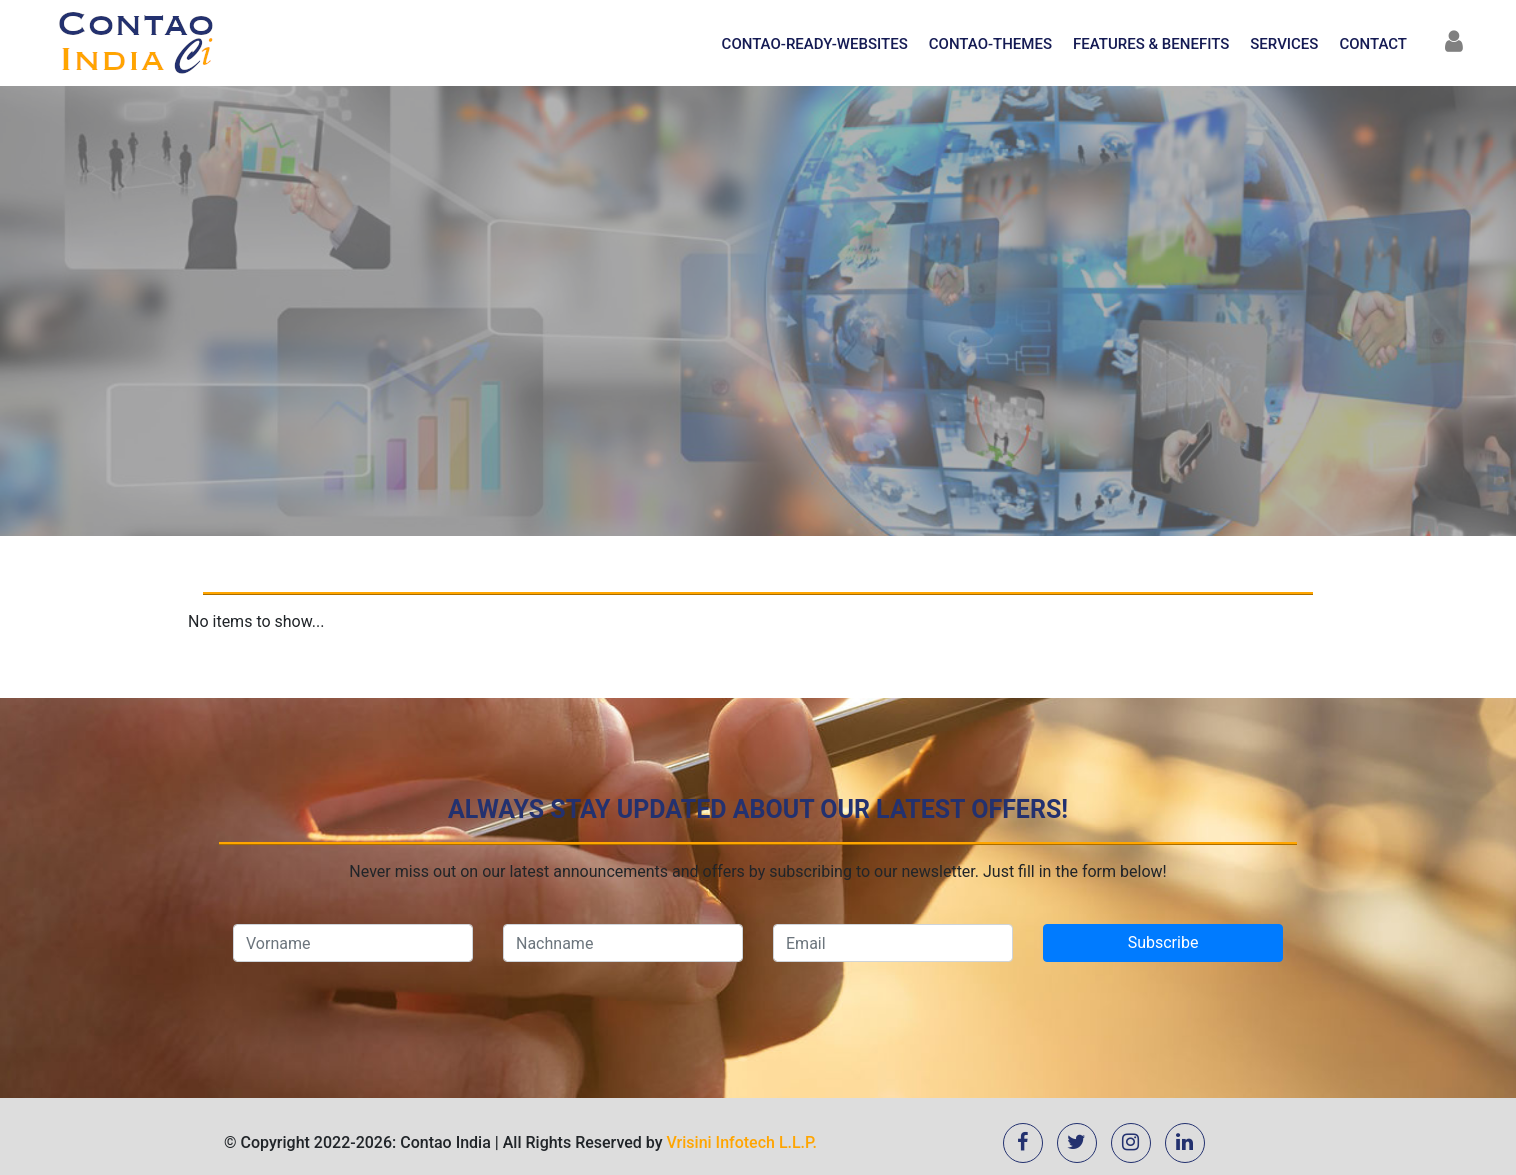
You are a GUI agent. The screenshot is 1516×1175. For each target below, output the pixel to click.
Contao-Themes (990, 44)
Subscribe (1163, 942)
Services (1284, 44)
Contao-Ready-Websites (815, 44)
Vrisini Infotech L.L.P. (742, 1142)
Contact (1373, 44)
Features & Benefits (1151, 44)
